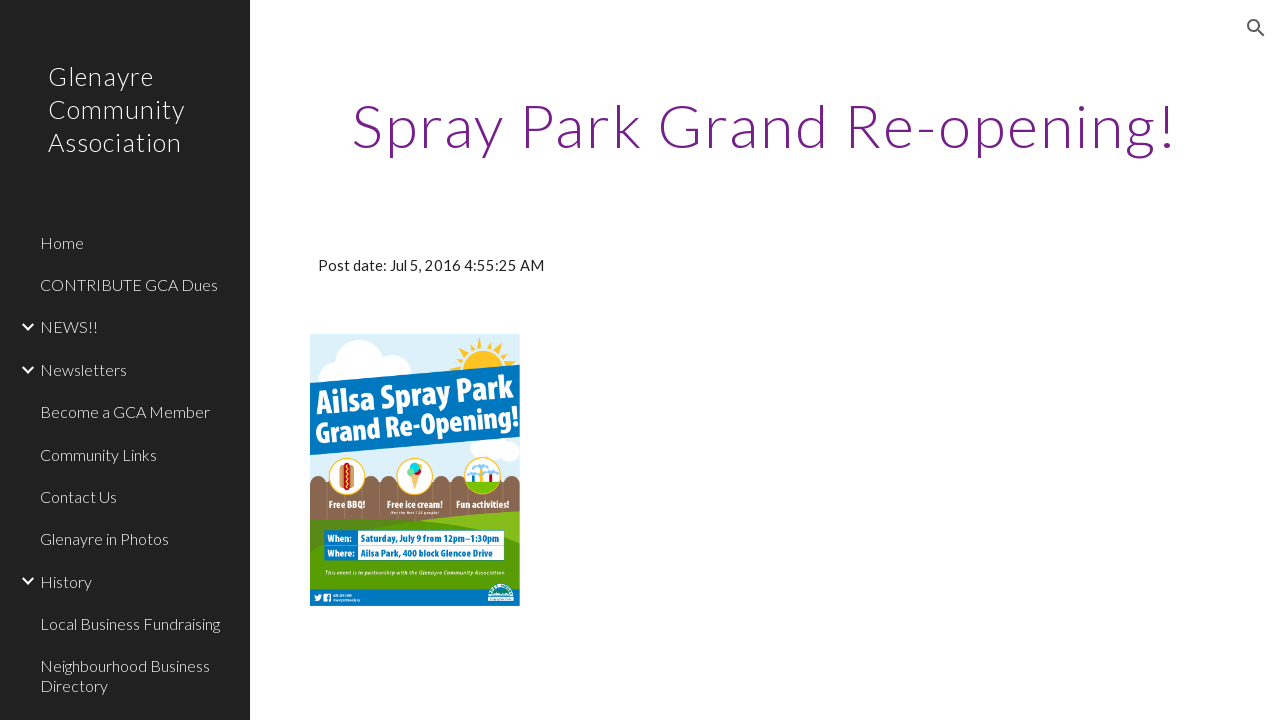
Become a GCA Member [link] (125, 411)
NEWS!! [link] (69, 326)
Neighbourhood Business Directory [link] (125, 675)
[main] (765, 125)
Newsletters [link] (83, 369)
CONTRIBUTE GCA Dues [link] (129, 284)
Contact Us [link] (78, 496)
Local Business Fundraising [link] (130, 623)
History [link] (66, 581)
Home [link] (62, 242)
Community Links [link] (98, 454)
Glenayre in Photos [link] (104, 538)
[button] (1256, 28)
